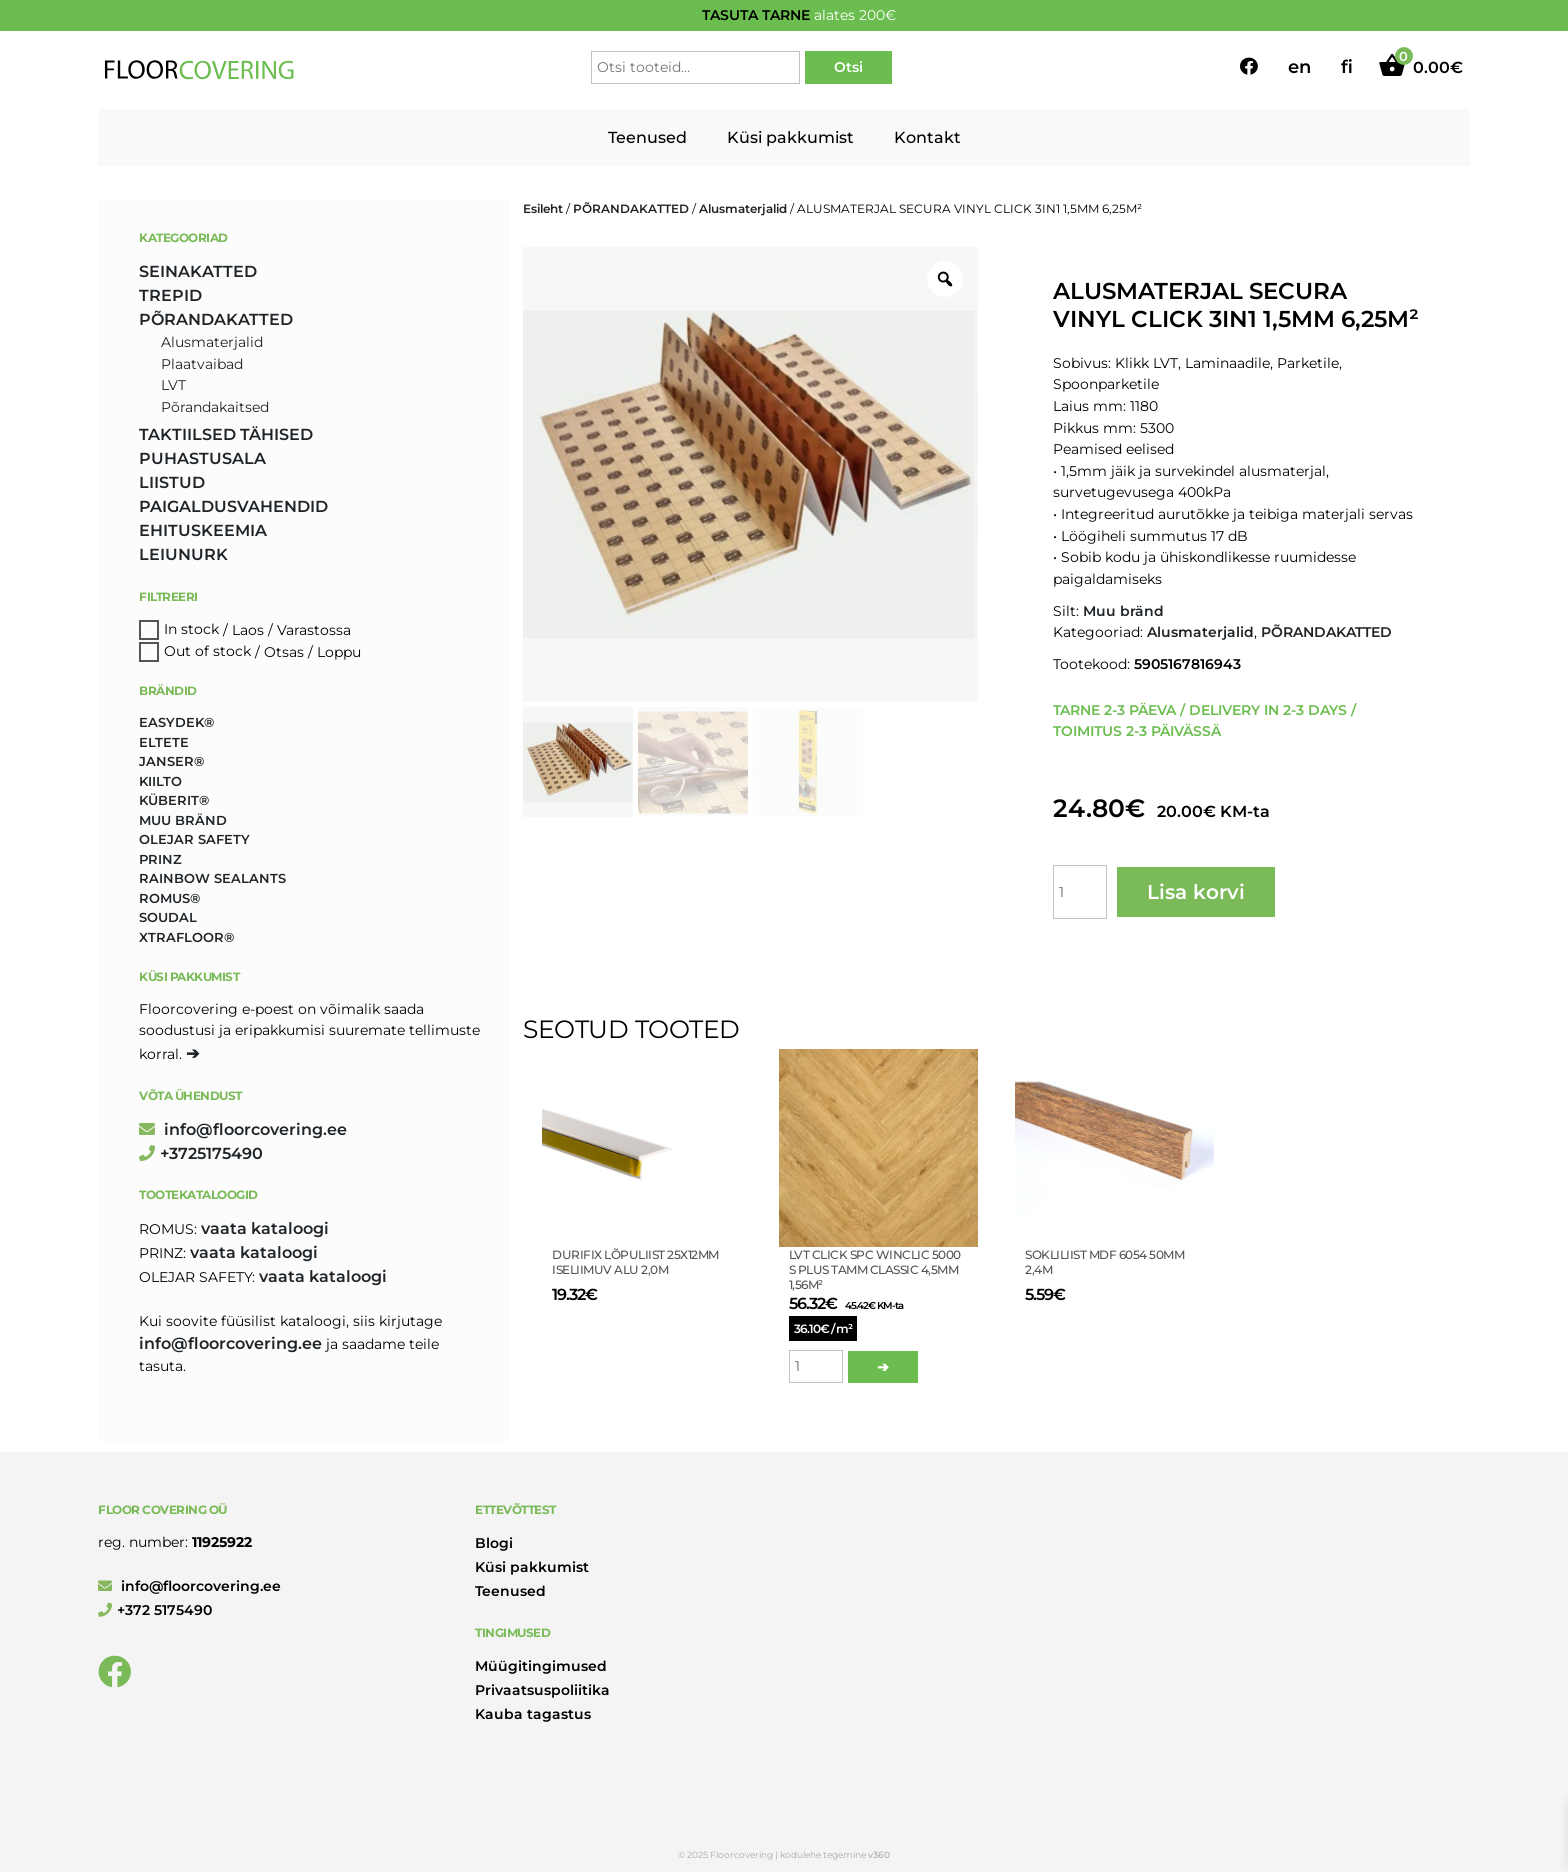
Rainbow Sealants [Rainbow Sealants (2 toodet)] (212, 878)
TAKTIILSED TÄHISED (226, 434)
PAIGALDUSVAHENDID (233, 506)
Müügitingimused (541, 1666)
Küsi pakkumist (790, 137)
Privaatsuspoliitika (542, 1690)
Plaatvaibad (202, 364)
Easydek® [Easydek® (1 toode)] (176, 722)
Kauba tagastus (533, 1714)
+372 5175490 (155, 1610)
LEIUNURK (183, 554)
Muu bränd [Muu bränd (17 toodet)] (183, 820)
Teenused (647, 137)
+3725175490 (201, 1153)
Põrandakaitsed (215, 407)
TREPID (170, 295)
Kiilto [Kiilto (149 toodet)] (160, 781)
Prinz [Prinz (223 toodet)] (160, 859)
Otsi (848, 67)
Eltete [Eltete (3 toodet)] (164, 742)
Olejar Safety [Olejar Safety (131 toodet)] (194, 839)
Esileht (543, 208)
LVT (173, 385)
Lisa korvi (1196, 892)
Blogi (494, 1543)
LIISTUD (172, 482)
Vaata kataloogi (265, 1228)
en (1299, 67)
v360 (879, 1854)
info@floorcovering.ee (243, 1129)
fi (1347, 67)
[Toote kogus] (1080, 892)
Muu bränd (1123, 611)
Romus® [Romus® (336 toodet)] (169, 898)
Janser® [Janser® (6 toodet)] (171, 761)
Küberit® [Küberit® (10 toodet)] (174, 800)
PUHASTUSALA (202, 458)
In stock (191, 630)
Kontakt (927, 137)
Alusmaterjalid (743, 208)
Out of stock (207, 652)
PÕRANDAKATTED (631, 208)
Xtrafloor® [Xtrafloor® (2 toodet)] (186, 937)
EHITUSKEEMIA (203, 530)
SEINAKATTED (198, 271)
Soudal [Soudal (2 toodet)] (168, 917)
